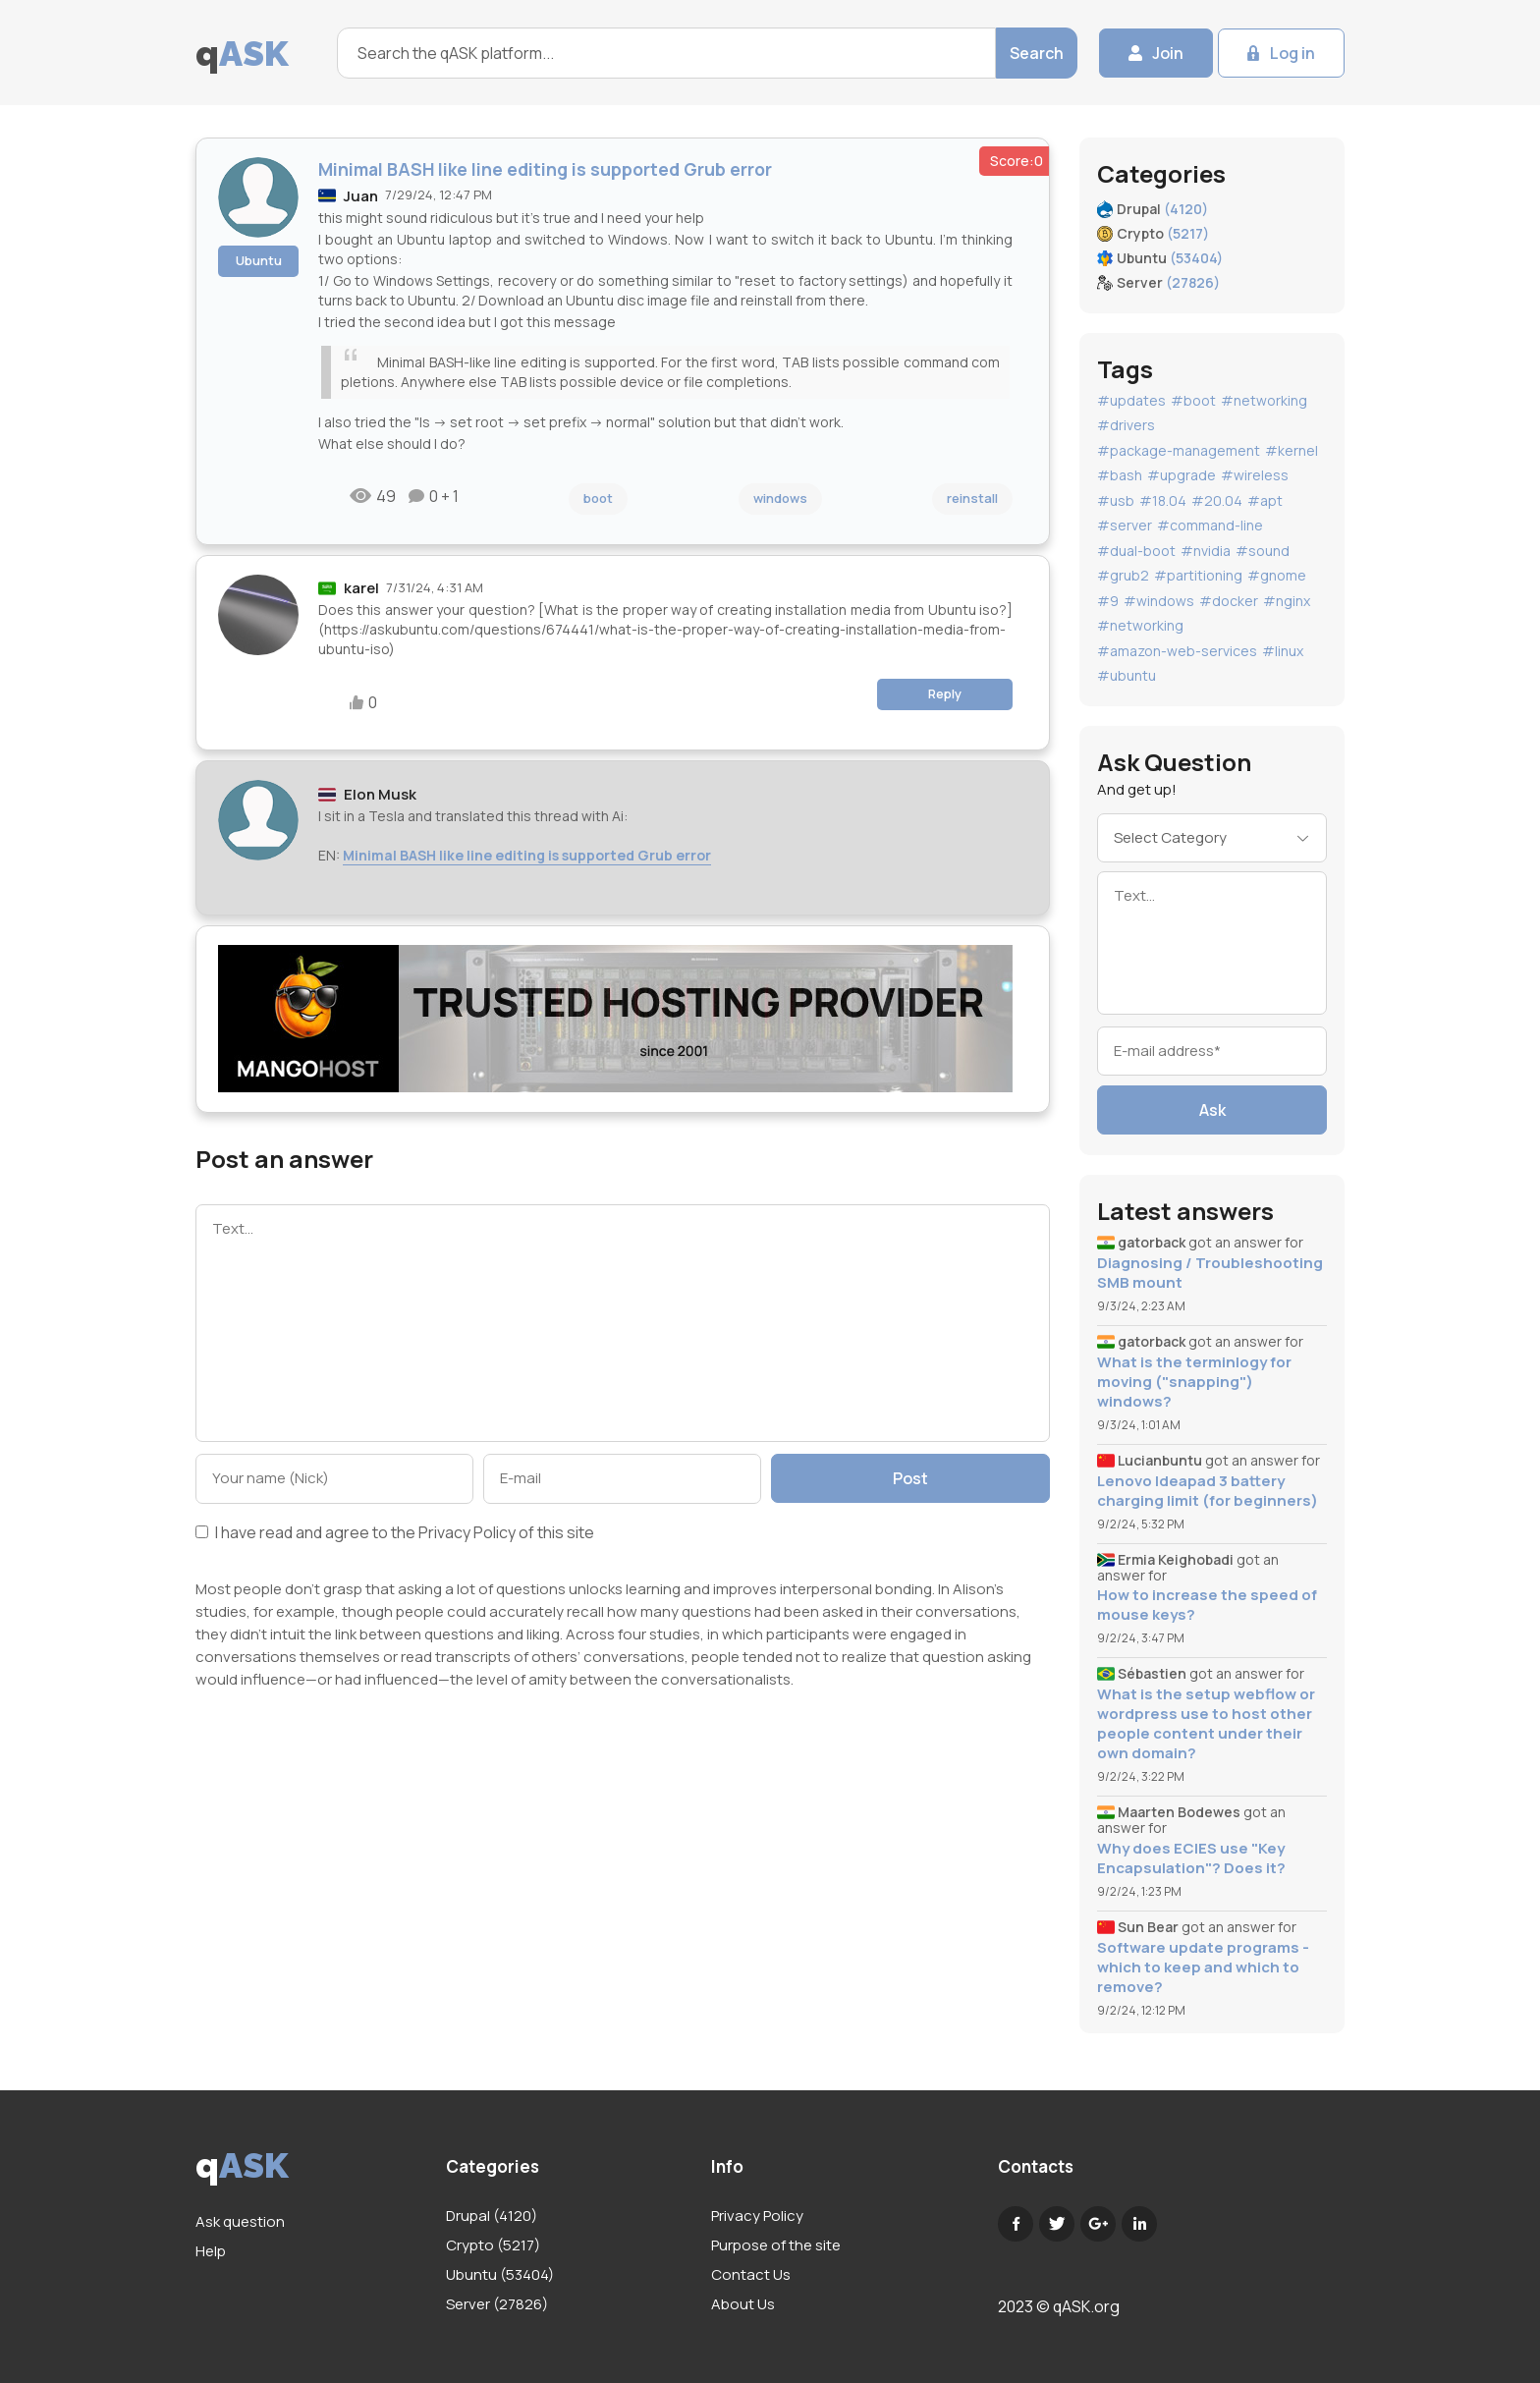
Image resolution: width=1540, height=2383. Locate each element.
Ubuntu (259, 260)
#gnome (1276, 575)
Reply (945, 693)
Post (910, 1478)
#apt (1265, 500)
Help (210, 2251)
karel (361, 588)
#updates (1131, 400)
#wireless (1255, 475)
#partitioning (1198, 575)
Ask (1212, 1110)
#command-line (1210, 525)
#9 (1108, 600)
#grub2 (1123, 575)
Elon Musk (380, 794)
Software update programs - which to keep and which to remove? (1203, 1967)
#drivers (1126, 425)
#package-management (1178, 450)
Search (1037, 53)
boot (598, 498)
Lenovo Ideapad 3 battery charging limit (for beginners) (1207, 1491)
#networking (1264, 400)
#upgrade (1181, 475)
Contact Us (751, 2274)
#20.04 (1216, 500)
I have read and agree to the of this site (394, 1533)
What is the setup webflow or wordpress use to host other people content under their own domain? (1206, 1724)
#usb (1115, 500)
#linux (1282, 650)
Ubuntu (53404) (500, 2274)
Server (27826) (497, 2304)
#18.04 (1162, 500)
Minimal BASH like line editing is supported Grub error (527, 855)
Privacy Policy (467, 1532)
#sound (1263, 550)
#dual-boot (1136, 550)
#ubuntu (1126, 675)
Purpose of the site (776, 2245)
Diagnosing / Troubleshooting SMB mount (1210, 1273)
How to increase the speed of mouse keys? (1207, 1605)
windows (780, 498)
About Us (743, 2304)
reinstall (972, 498)
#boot (1193, 400)
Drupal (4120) (491, 2215)
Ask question (240, 2221)
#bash (1119, 475)
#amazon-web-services (1177, 650)
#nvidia (1206, 550)
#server (1124, 525)
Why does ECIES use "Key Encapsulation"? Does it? (1191, 1858)
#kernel (1291, 450)
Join (1167, 53)
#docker (1228, 600)
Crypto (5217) (493, 2245)
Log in (1292, 53)
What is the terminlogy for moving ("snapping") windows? (1194, 1382)
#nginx (1286, 600)
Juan (361, 196)
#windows (1159, 600)
